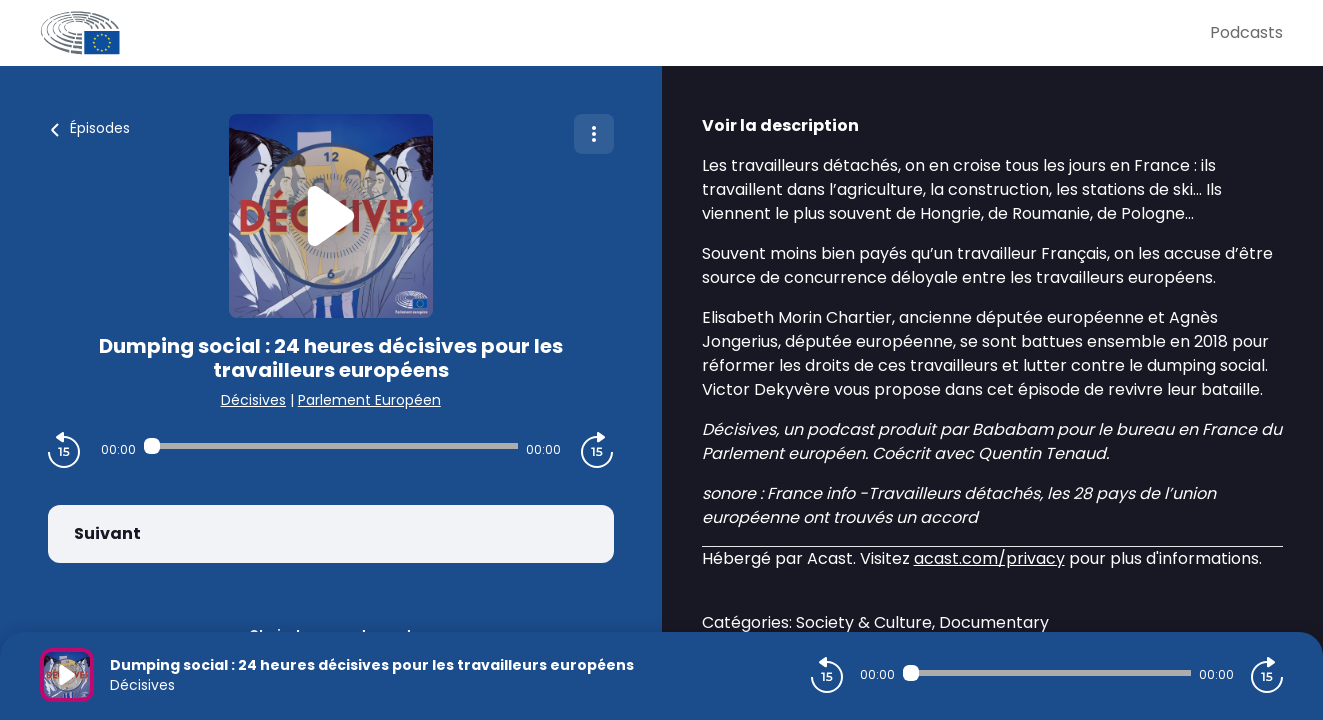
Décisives (253, 400)
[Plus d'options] (594, 134)
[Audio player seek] (331, 446)
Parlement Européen (369, 400)
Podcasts (1246, 32)
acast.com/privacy (989, 558)
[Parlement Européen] (625, 33)
